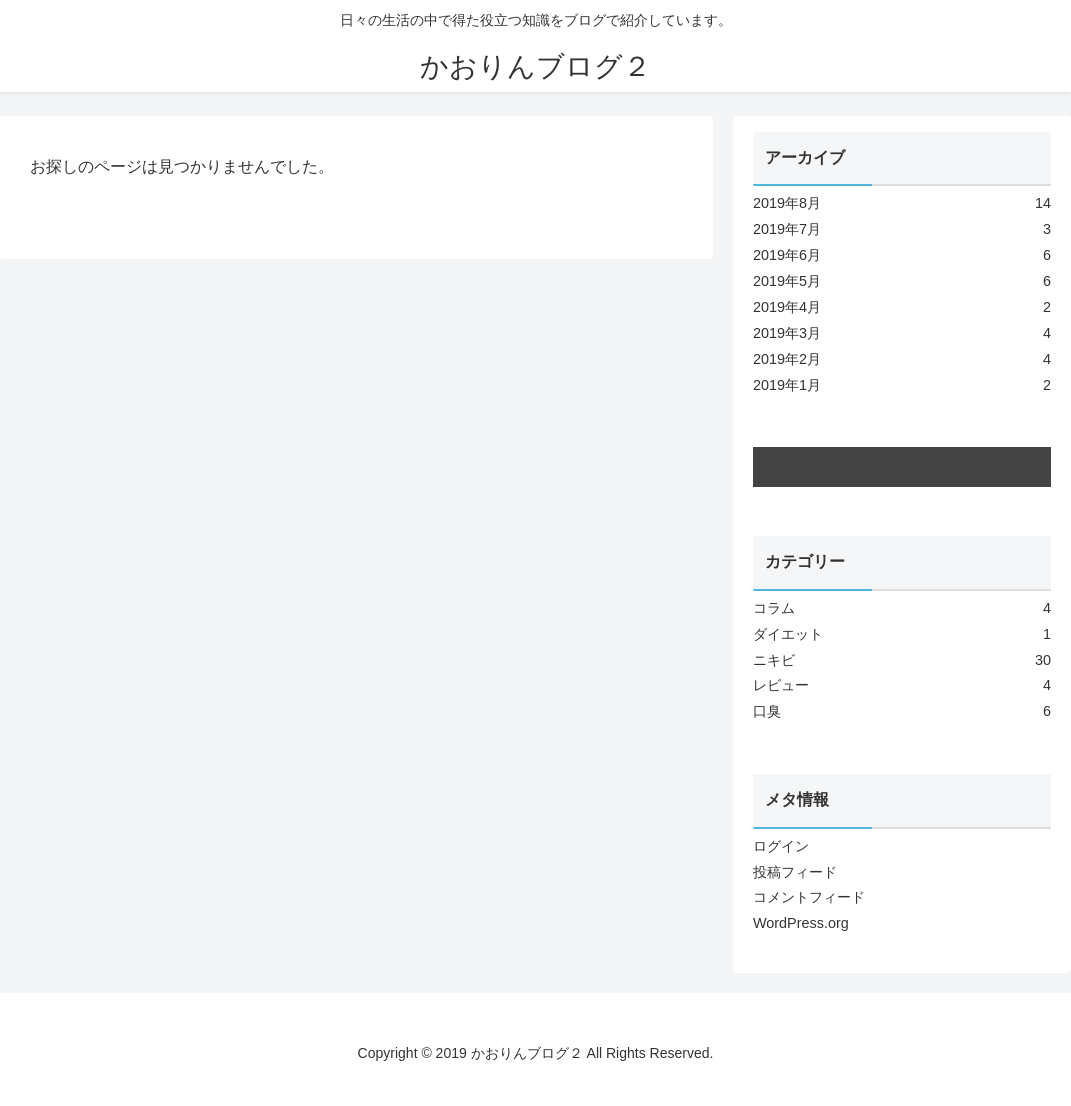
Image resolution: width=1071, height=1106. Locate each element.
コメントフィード (809, 897)
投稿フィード (795, 872)
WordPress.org (801, 923)
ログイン (781, 846)
